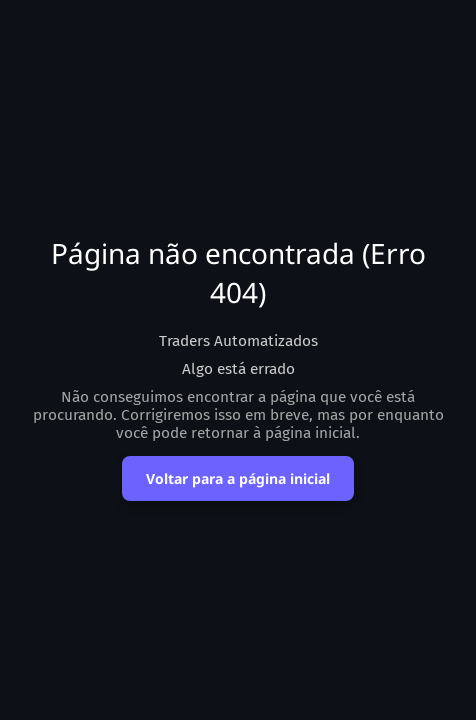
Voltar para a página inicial (238, 478)
